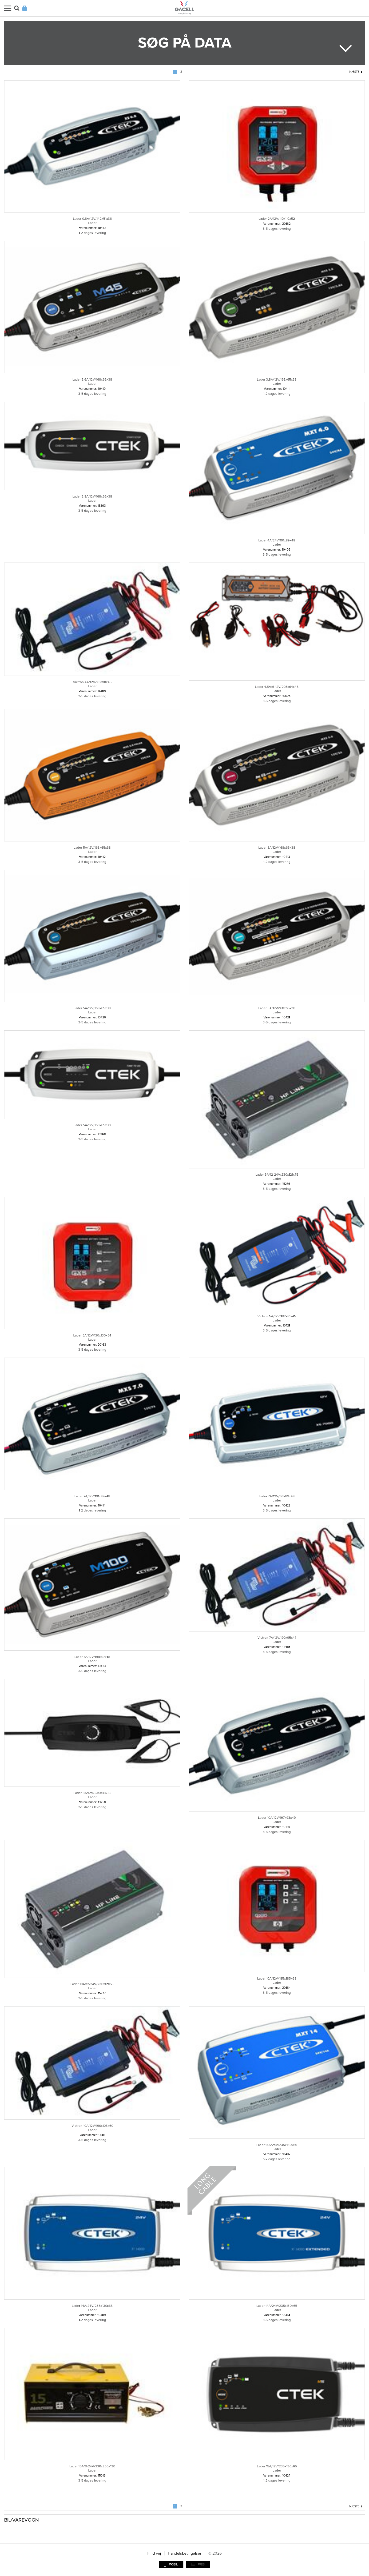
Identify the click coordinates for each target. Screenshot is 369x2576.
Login (24, 8)
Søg (16, 8)
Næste (354, 72)
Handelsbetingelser (184, 2553)
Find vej (154, 2553)
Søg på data (184, 43)
